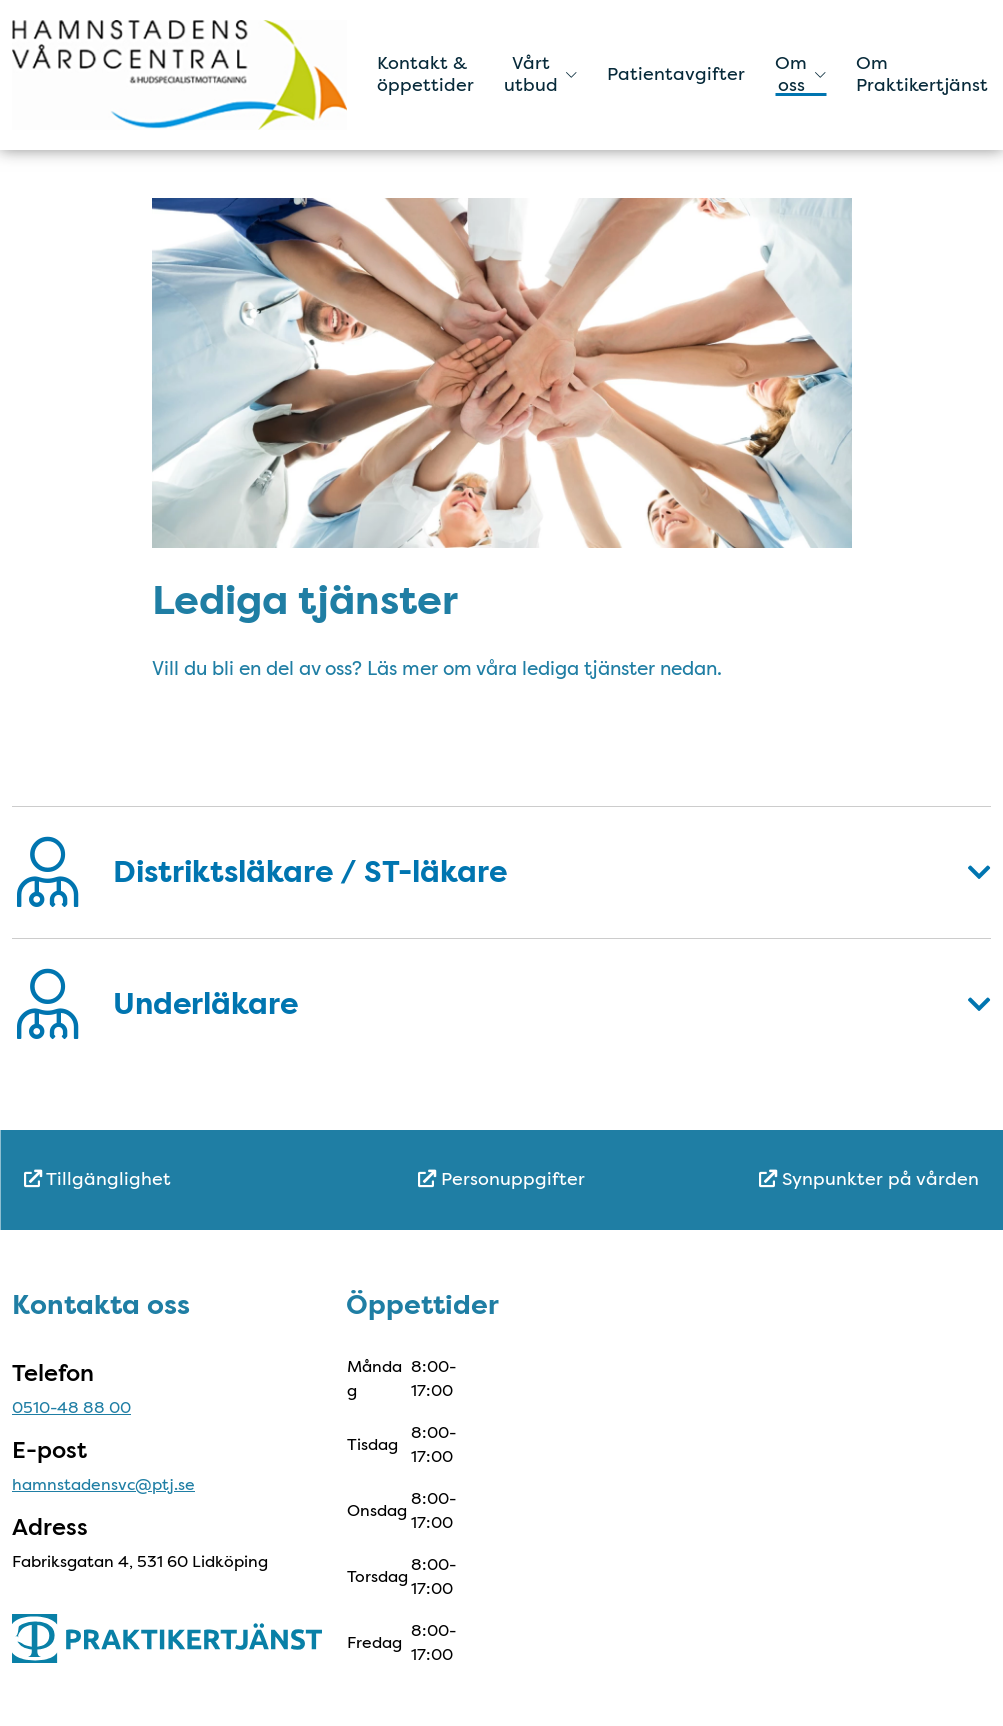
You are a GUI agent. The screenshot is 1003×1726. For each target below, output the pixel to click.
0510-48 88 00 (71, 1407)
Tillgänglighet (97, 1179)
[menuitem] (183, 1179)
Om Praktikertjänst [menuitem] (922, 74)
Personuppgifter (501, 1179)
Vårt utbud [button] (540, 74)
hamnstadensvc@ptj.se (103, 1484)
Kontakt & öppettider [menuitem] (425, 74)
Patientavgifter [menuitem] (676, 74)
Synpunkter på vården (869, 1179)
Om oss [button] (800, 74)
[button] (501, 872)
